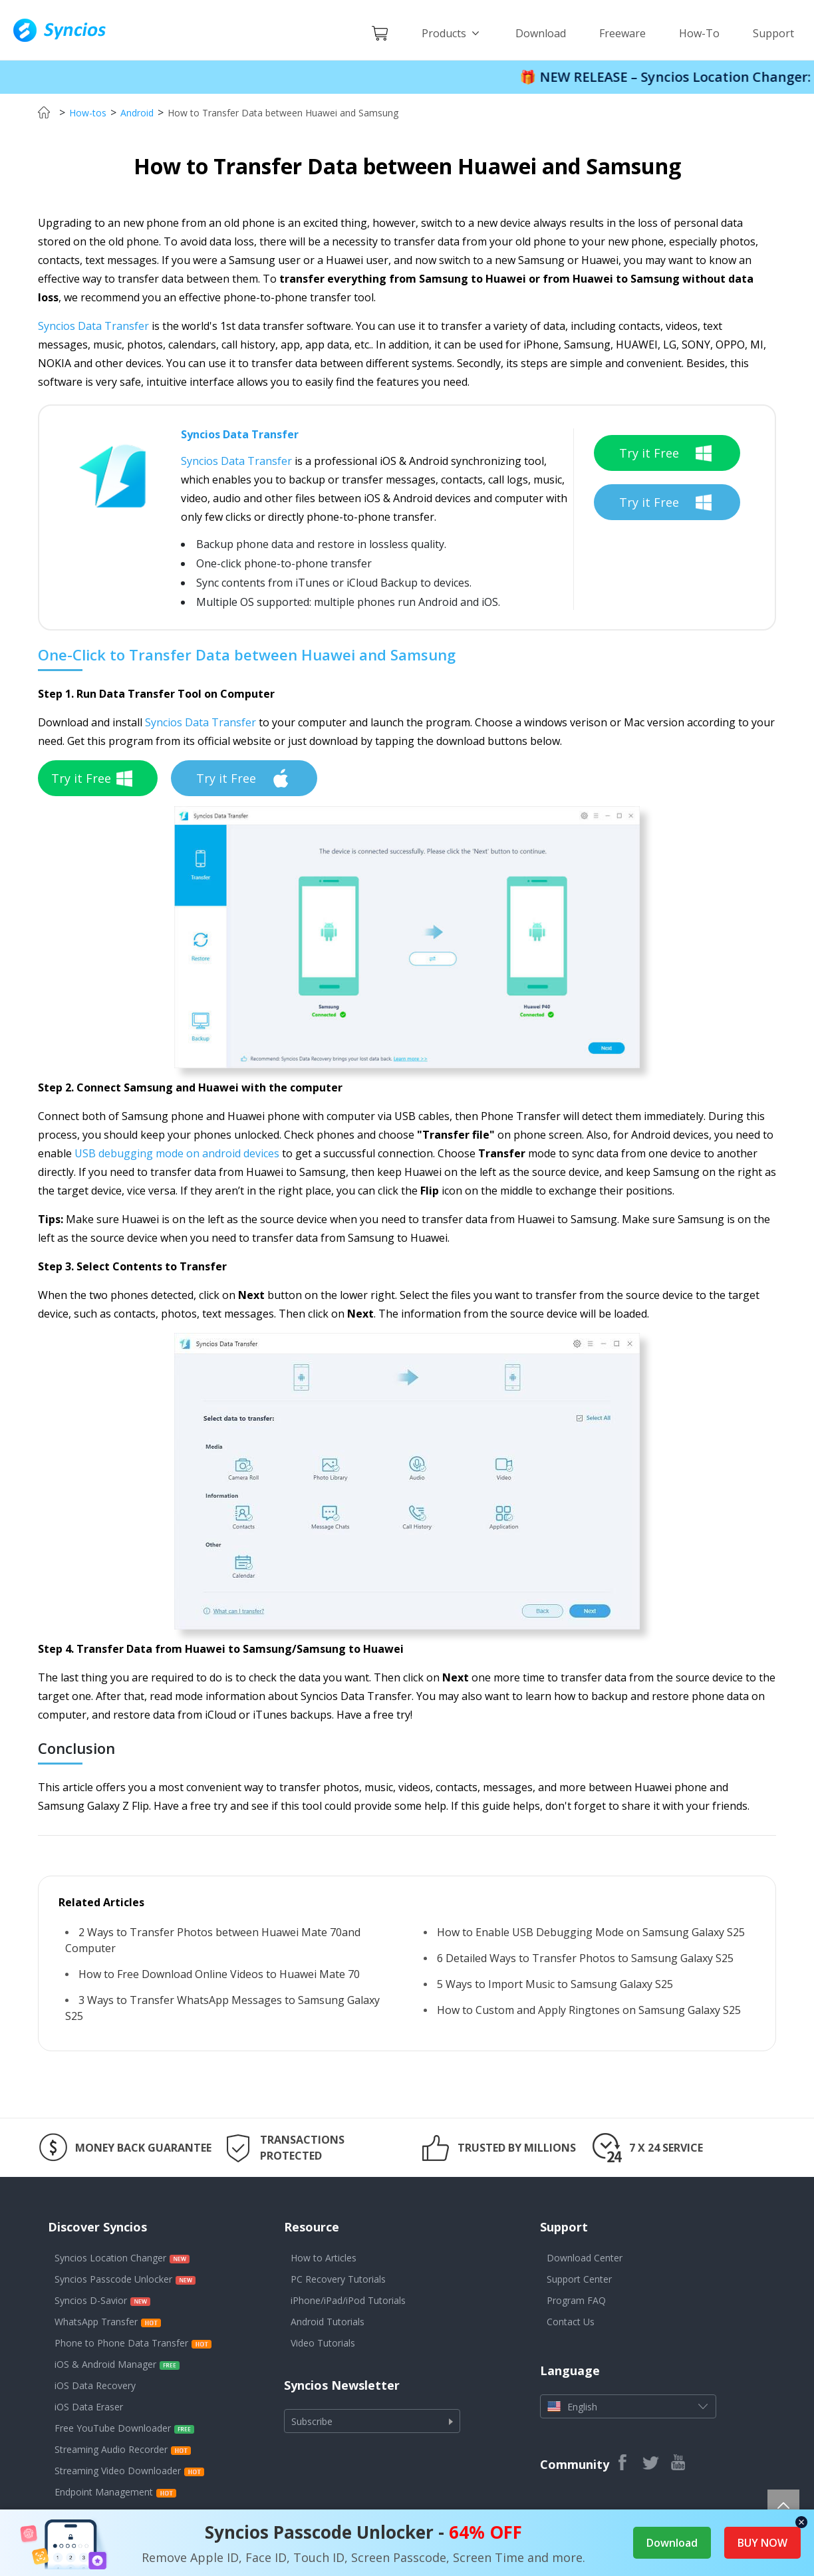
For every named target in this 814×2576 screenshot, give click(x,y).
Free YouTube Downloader (113, 2428)
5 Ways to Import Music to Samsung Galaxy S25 (555, 1984)
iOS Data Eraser (89, 2406)
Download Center (584, 2257)
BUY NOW (762, 2542)
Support (773, 33)
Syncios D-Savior (91, 2300)
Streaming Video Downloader (118, 2470)
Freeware (622, 33)
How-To (699, 33)
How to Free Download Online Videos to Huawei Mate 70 (219, 1974)
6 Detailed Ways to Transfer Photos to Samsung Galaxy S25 (585, 1958)
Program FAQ (576, 2300)
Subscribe (372, 2421)
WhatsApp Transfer (96, 2321)
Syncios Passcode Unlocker (113, 2279)
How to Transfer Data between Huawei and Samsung (283, 112)
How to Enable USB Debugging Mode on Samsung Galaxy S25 (591, 1932)
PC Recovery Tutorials (338, 2279)
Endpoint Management (104, 2492)
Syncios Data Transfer (93, 326)
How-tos (87, 112)
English (628, 2406)
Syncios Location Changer (110, 2257)
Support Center (579, 2279)
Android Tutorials (327, 2321)
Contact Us (571, 2321)
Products (452, 33)
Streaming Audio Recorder (111, 2449)
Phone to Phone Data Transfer (121, 2343)
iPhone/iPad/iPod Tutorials (348, 2300)
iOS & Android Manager (105, 2364)
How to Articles (323, 2257)
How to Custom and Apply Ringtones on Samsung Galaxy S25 (589, 2010)
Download (540, 33)
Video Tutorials (323, 2343)
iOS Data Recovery (95, 2385)
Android (137, 112)
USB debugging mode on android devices (176, 1153)
